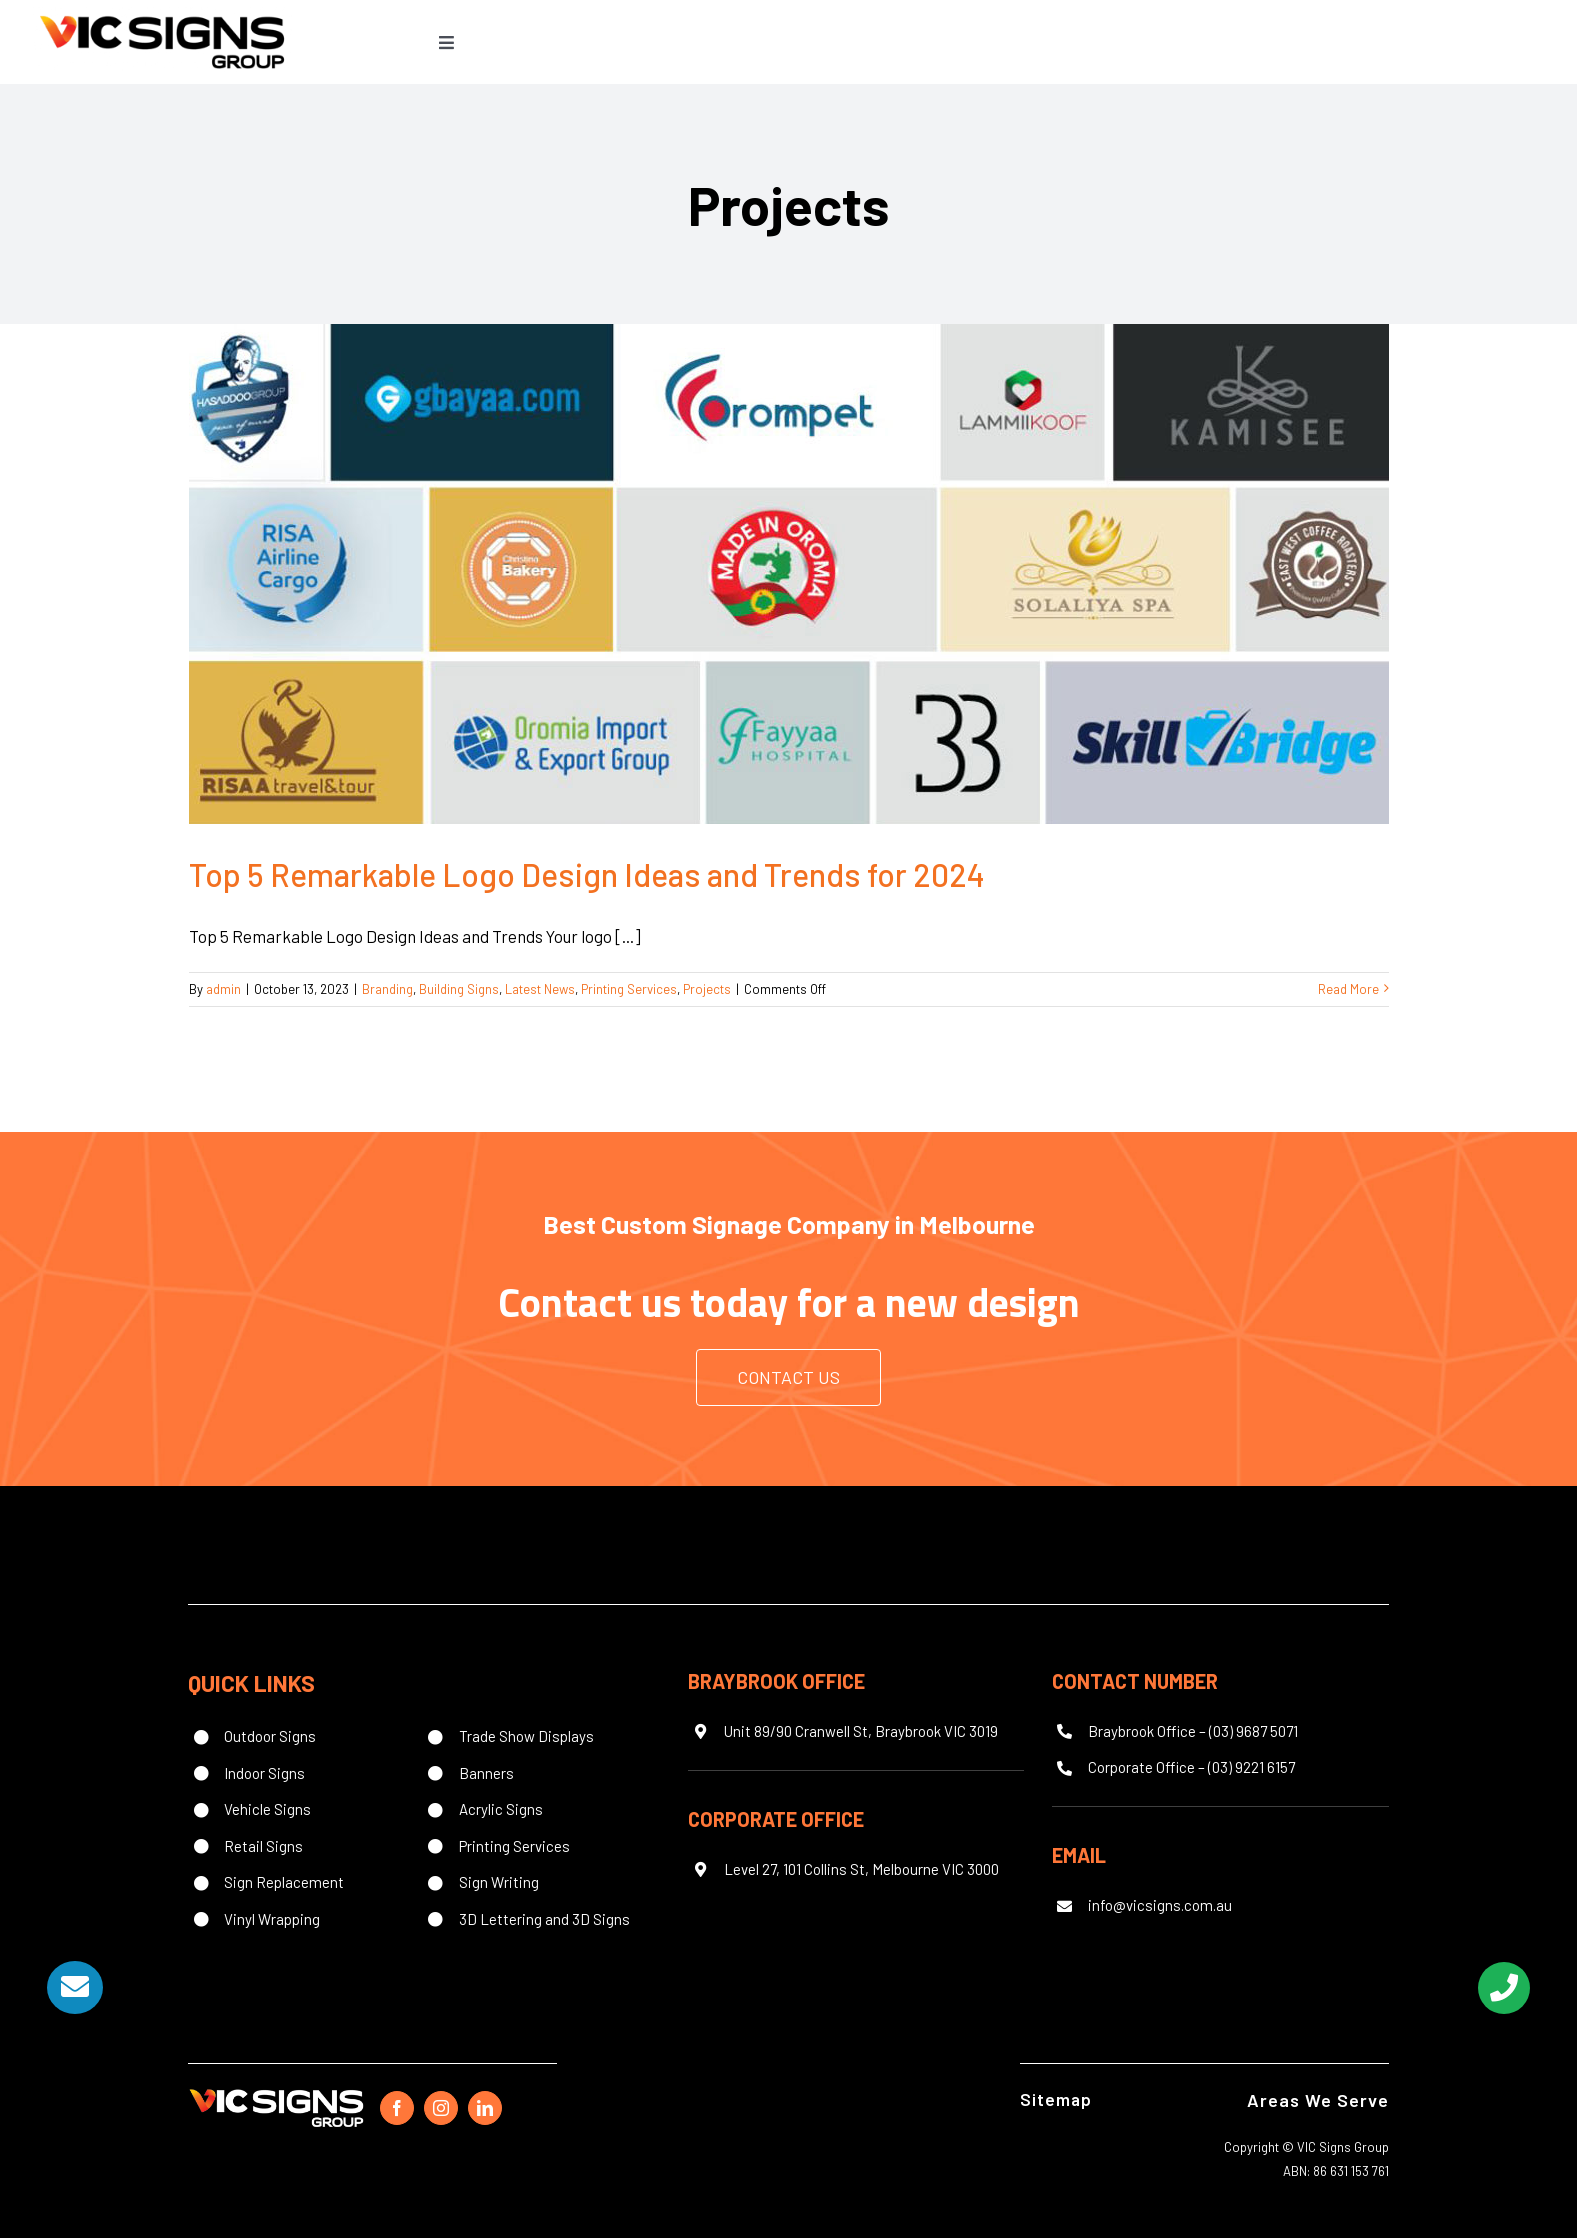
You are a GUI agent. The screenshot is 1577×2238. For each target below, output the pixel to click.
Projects (707, 989)
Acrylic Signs (501, 1809)
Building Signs (459, 989)
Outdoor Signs (270, 1736)
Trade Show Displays (526, 1736)
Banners (486, 1773)
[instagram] (441, 2108)
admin (223, 989)
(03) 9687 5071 (1253, 1731)
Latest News (540, 989)
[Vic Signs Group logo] (162, 15)
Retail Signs (263, 1846)
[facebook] (397, 2108)
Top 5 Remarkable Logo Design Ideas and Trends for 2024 (587, 874)
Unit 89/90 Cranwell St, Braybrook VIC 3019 (861, 1731)
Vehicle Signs (267, 1809)
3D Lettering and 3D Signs (544, 1919)
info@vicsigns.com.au (1160, 1905)
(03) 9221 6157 (1251, 1767)
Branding (387, 989)
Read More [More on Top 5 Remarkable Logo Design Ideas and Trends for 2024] (1348, 989)
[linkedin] (485, 2108)
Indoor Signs (264, 1773)
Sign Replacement (284, 1882)
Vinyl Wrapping (272, 1919)
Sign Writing (499, 1882)
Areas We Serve (1318, 2100)
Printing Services (629, 989)
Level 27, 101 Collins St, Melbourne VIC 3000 (861, 1869)
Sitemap (1056, 2099)
